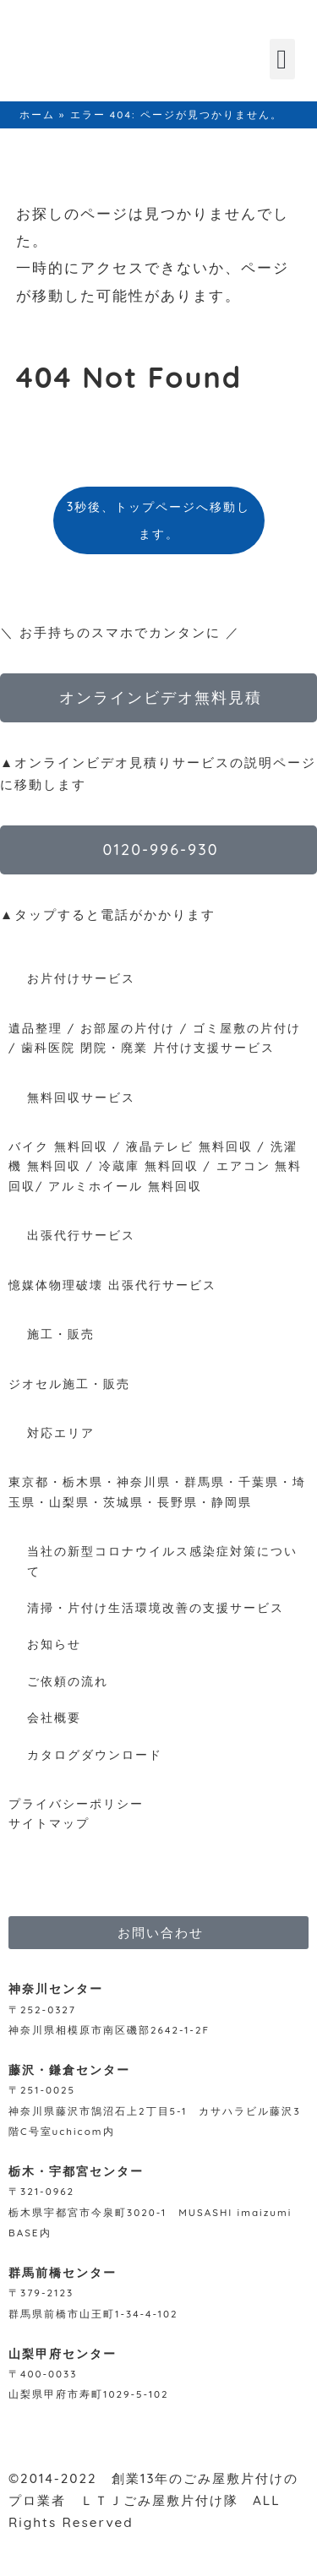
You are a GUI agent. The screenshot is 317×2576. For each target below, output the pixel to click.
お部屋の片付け (127, 1028)
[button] (282, 59)
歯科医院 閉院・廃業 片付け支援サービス (148, 1047)
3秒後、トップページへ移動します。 (159, 520)
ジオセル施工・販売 (69, 1383)
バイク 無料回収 (58, 1146)
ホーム (37, 114)
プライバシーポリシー (76, 1803)
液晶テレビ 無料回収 (189, 1146)
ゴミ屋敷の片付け (247, 1028)
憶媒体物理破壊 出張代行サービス (112, 1284)
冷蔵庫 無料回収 (149, 1165)
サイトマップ (49, 1823)
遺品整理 (35, 1028)
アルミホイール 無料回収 (125, 1186)
